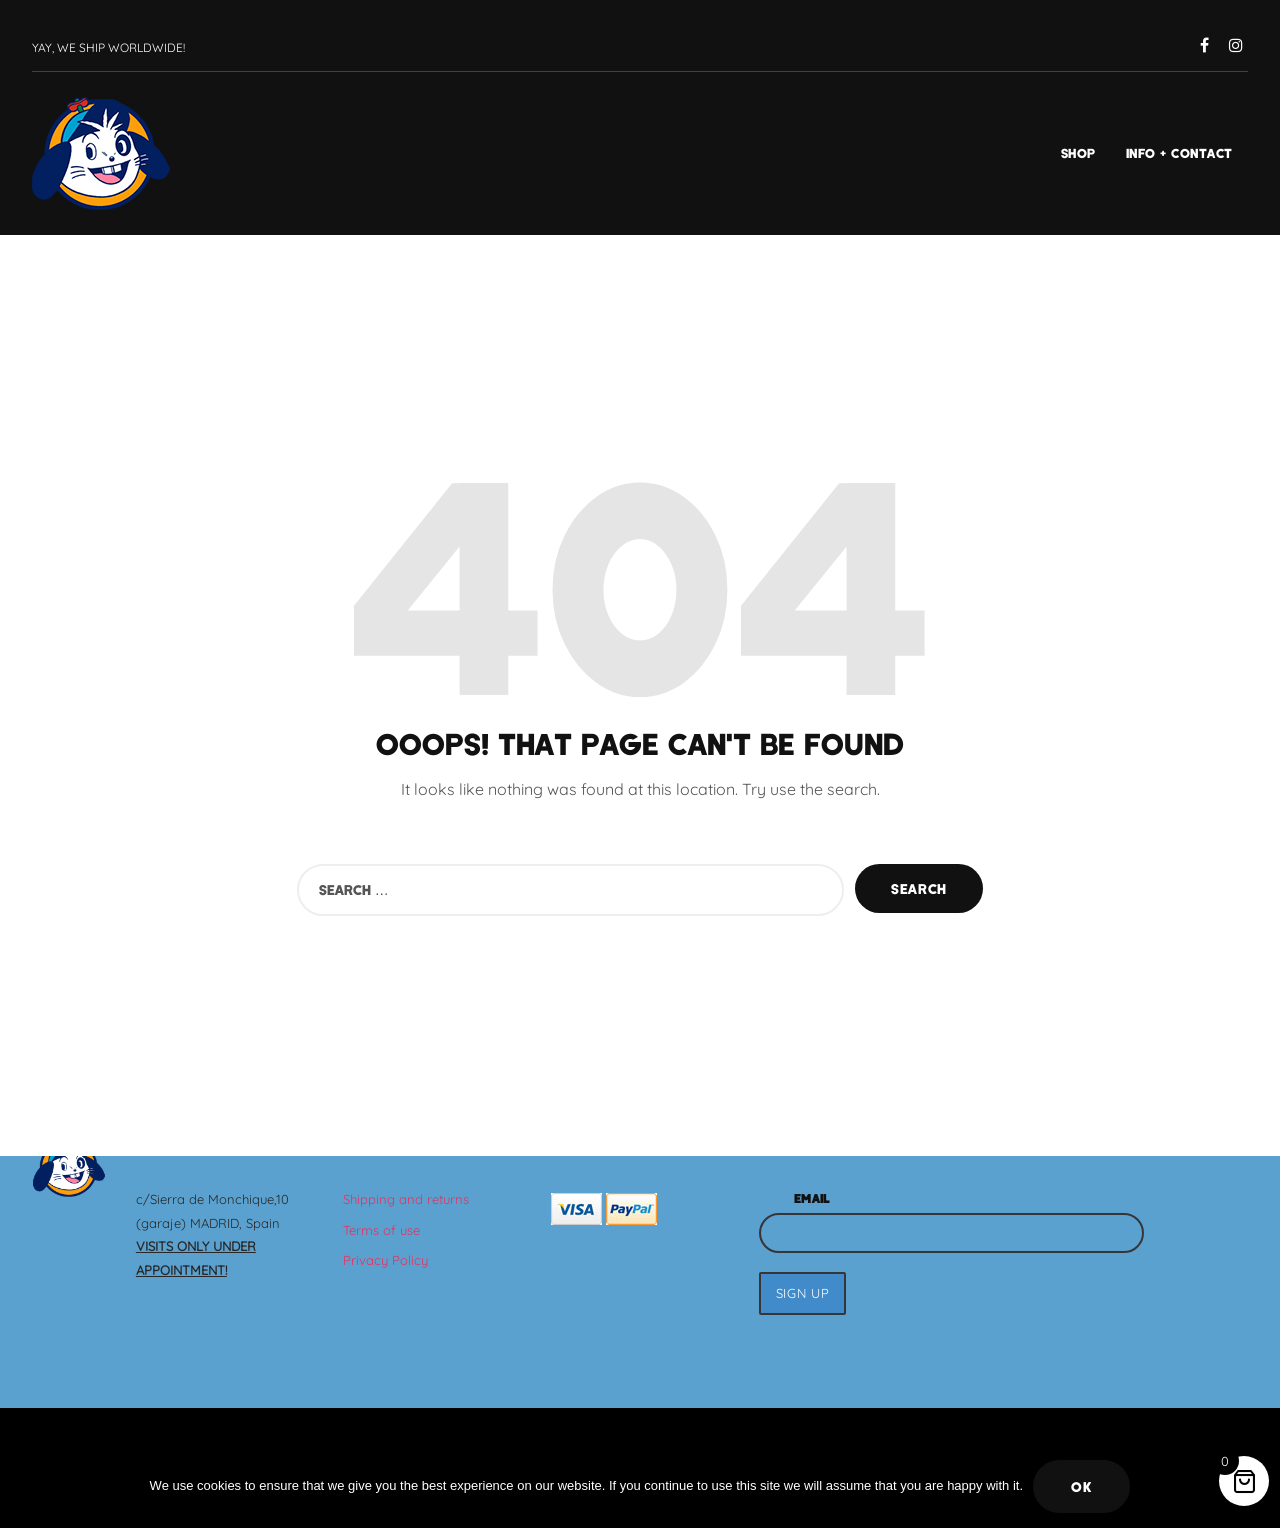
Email (812, 1198)
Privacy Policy (385, 1260)
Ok (1081, 1486)
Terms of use (381, 1230)
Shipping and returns (406, 1199)
